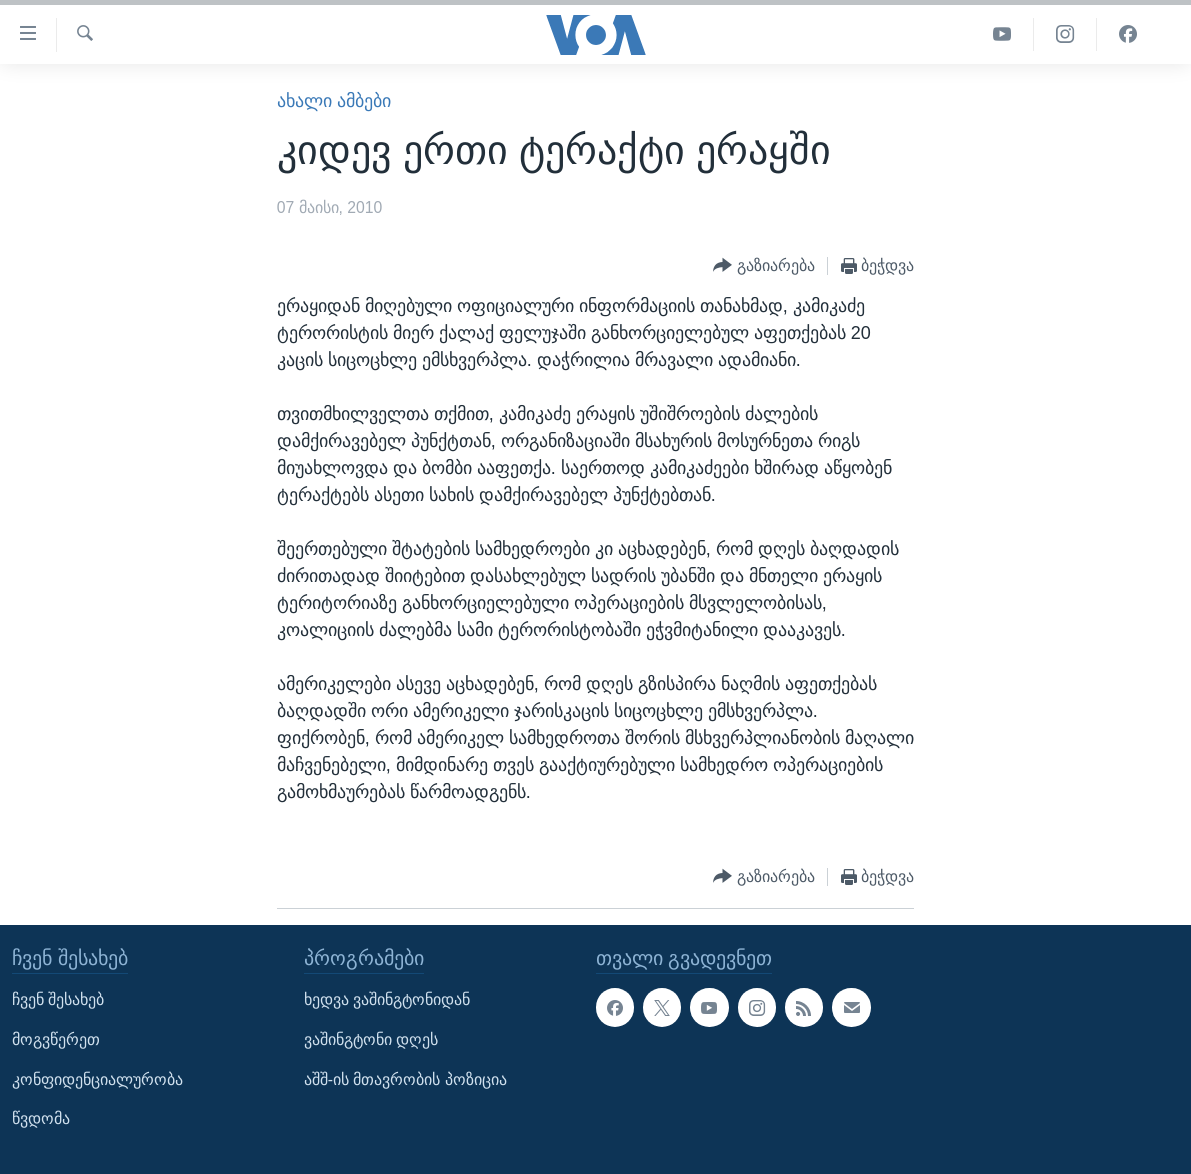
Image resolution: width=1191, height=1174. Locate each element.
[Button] (764, 266)
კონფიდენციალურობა (97, 1078)
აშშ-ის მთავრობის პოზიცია (405, 1078)
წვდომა (41, 1118)
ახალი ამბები (334, 101)
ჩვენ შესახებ (58, 999)
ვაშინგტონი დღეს (371, 1039)
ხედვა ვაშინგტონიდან (387, 999)
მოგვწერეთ (56, 1039)
